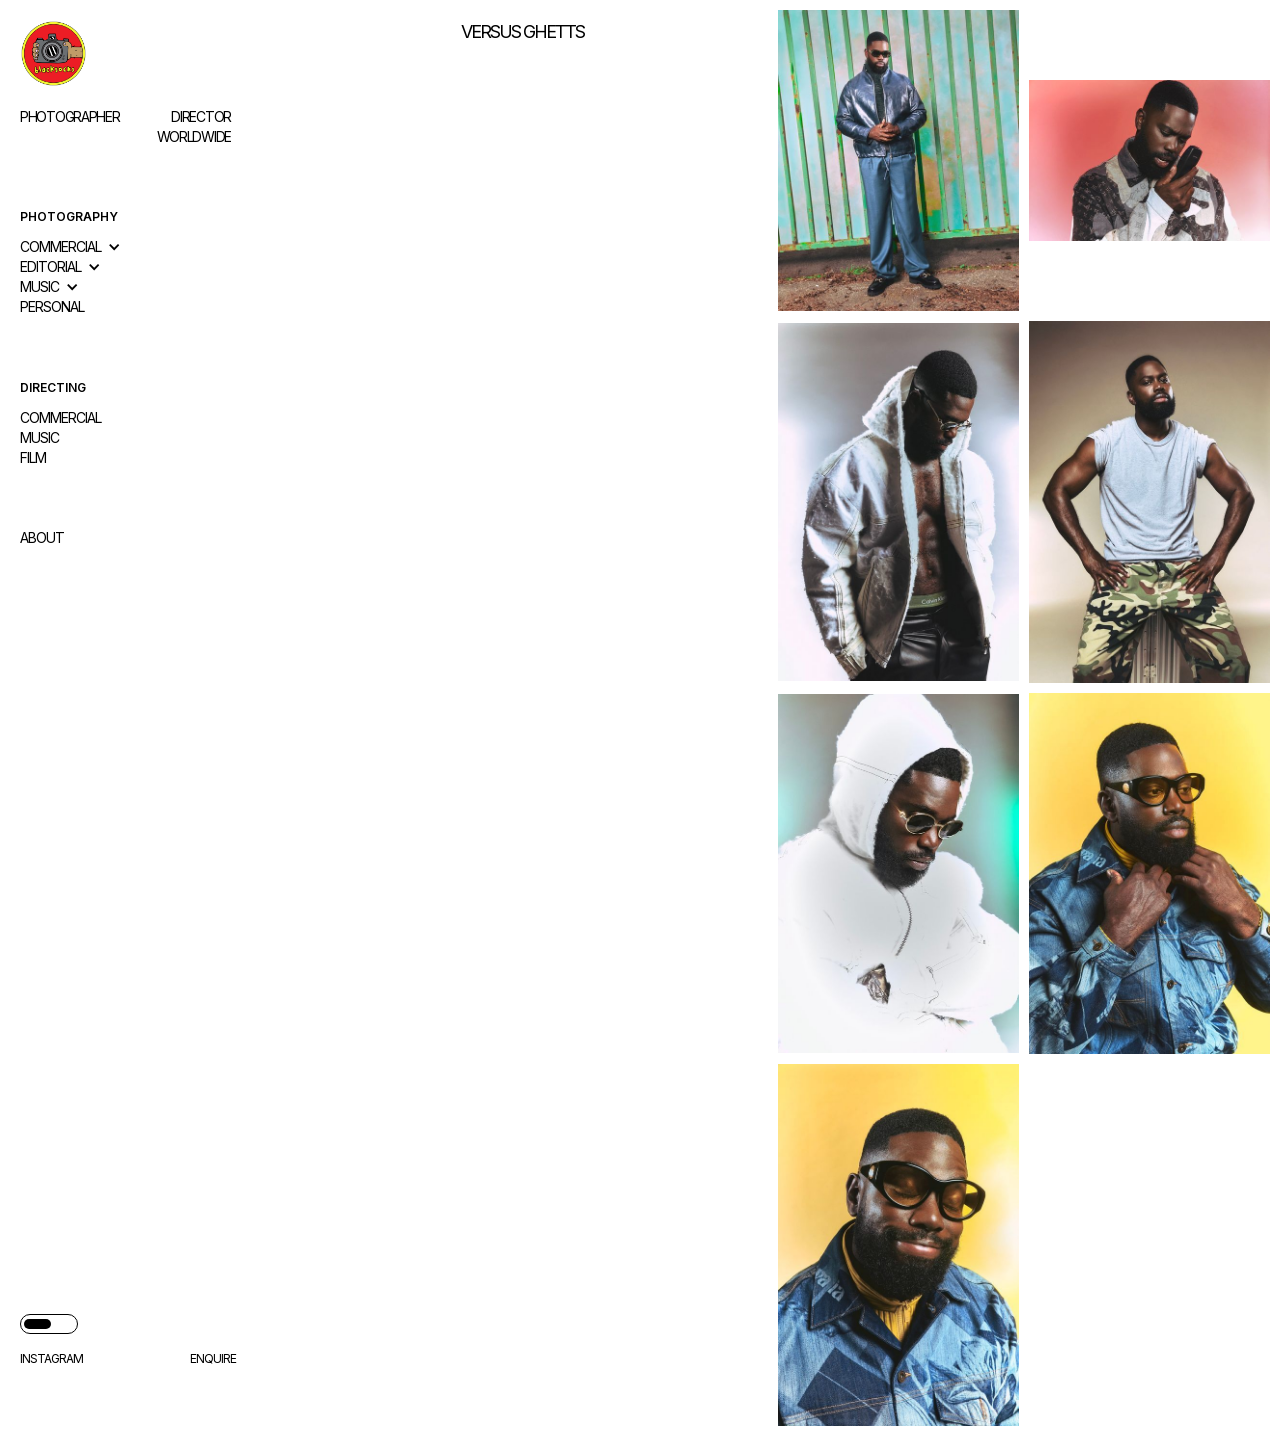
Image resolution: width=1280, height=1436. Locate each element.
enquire (213, 1358)
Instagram (51, 1358)
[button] (80, 247)
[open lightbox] (898, 160)
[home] (128, 53)
